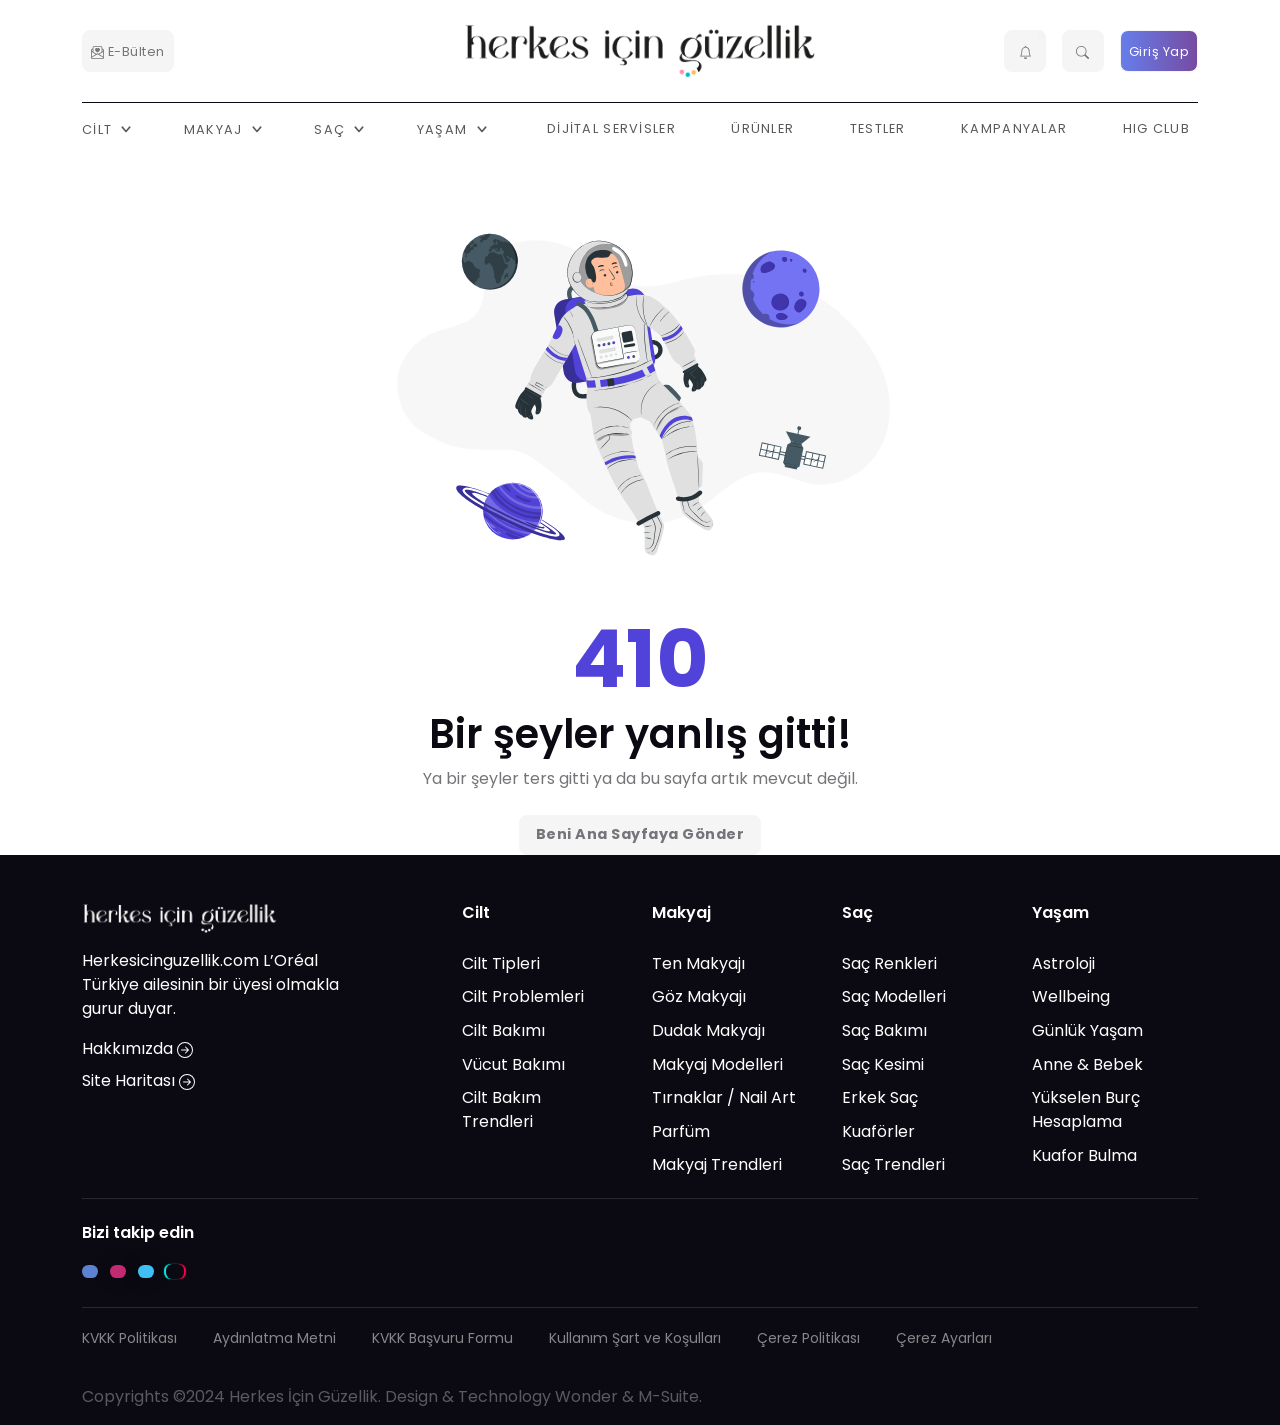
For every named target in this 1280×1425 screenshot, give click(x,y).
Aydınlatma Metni (274, 1338)
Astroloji (1063, 963)
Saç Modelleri (894, 996)
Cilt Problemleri (523, 996)
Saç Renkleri (889, 963)
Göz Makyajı (699, 996)
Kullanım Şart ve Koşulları (635, 1338)
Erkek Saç (880, 1097)
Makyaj (681, 912)
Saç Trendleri (893, 1164)
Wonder (586, 1396)
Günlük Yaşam (1087, 1030)
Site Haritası (138, 1080)
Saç (857, 912)
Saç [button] (331, 128)
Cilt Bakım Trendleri (501, 1109)
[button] (1025, 51)
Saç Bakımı (884, 1030)
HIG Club (1156, 128)
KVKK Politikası (129, 1338)
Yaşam (1060, 912)
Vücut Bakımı (513, 1064)
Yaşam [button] (444, 128)
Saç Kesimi (883, 1064)
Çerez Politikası (808, 1338)
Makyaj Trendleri (717, 1164)
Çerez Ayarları (944, 1338)
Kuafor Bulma (1084, 1155)
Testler (878, 128)
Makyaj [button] (215, 128)
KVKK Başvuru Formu (442, 1338)
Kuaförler (878, 1131)
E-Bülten (128, 51)
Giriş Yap (1159, 51)
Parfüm (681, 1131)
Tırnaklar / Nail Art (724, 1097)
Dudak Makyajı (708, 1030)
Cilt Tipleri (501, 963)
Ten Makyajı (698, 963)
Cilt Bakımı (503, 1030)
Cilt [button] (99, 128)
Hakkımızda (137, 1048)
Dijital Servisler (611, 128)
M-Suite (668, 1396)
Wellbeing (1071, 996)
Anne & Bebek (1087, 1064)
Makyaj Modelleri (717, 1064)
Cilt (476, 912)
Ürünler (762, 128)
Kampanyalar (1014, 128)
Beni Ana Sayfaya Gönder (640, 834)
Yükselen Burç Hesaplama (1086, 1109)
